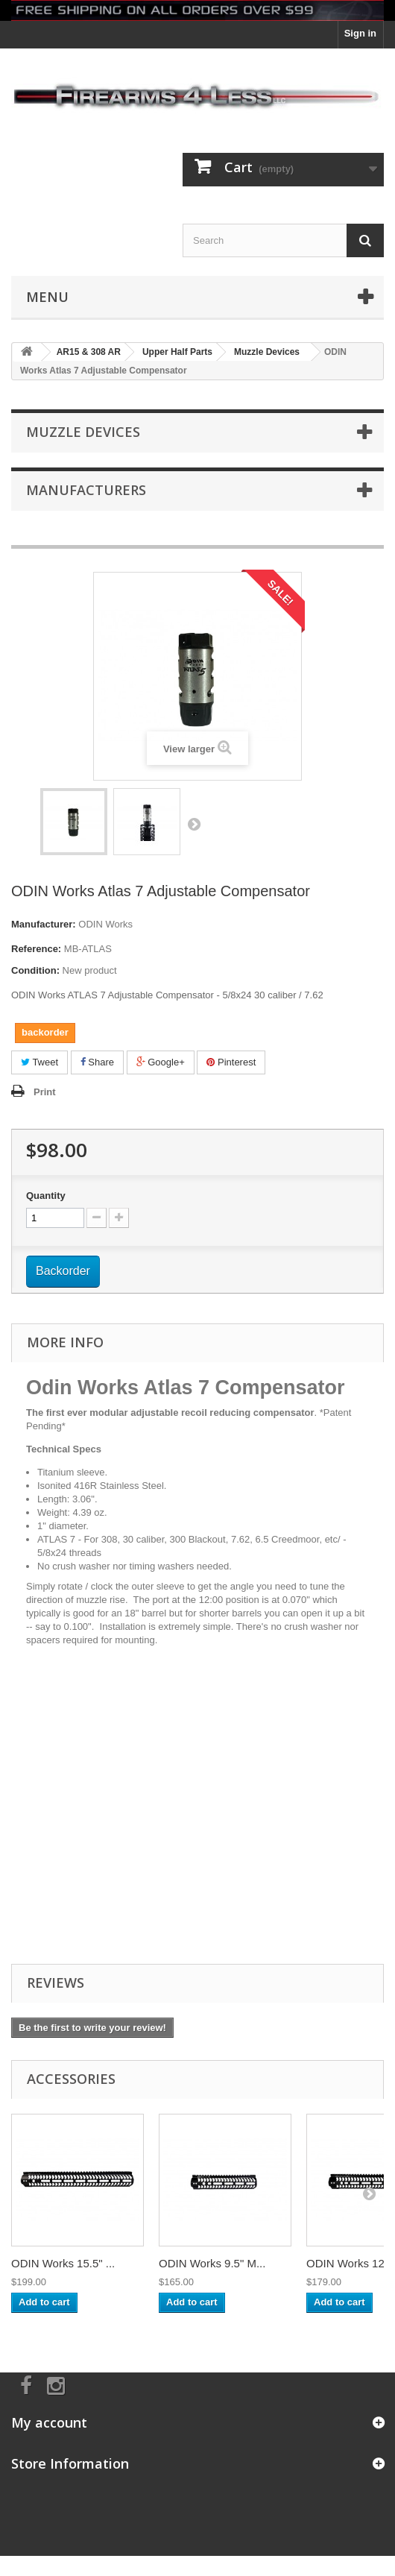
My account (49, 2422)
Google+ (160, 1062)
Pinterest (231, 1062)
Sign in (360, 33)
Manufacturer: (43, 924)
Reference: (36, 948)
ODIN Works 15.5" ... (63, 2263)
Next (193, 823)
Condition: (35, 970)
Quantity (46, 1195)
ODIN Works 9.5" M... (212, 2263)
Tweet (39, 1062)
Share (97, 1062)
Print (45, 1092)
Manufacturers (86, 490)
